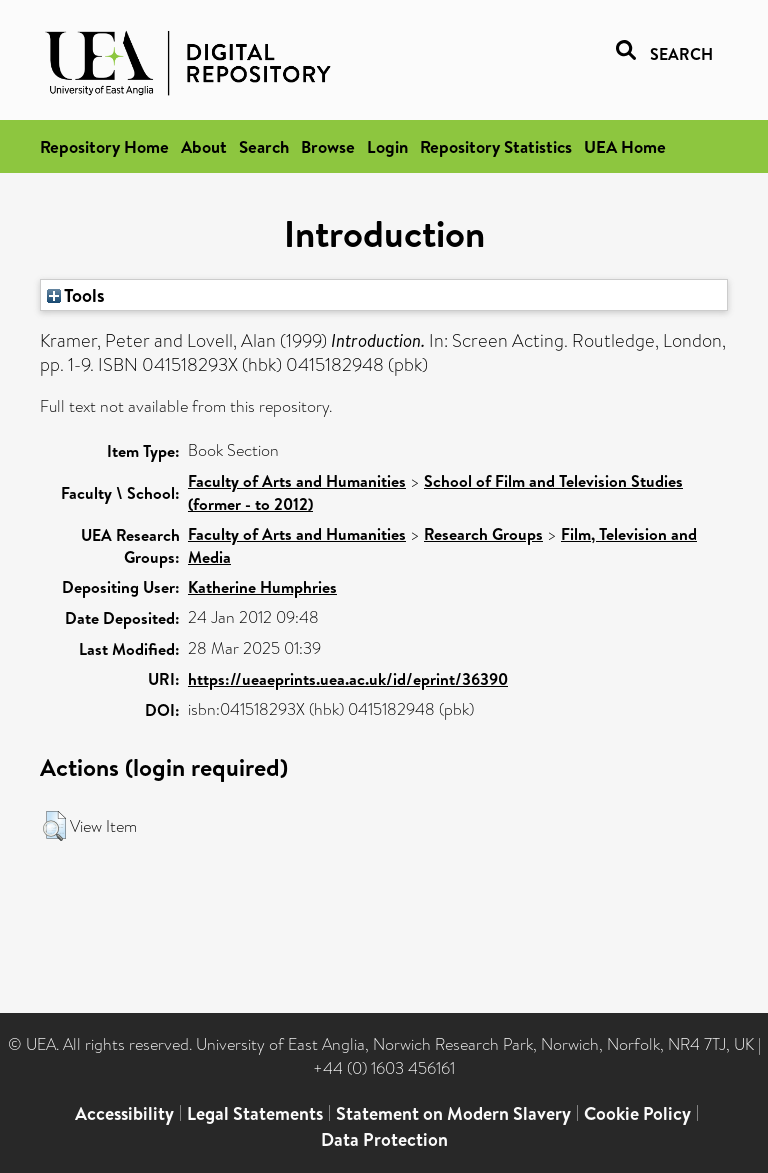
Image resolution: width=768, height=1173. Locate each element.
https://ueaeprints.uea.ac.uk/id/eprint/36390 (348, 679)
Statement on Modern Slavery (453, 1113)
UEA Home (625, 146)
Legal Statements (255, 1113)
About (204, 146)
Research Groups (483, 534)
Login (387, 146)
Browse (328, 146)
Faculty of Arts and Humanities (297, 481)
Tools (76, 295)
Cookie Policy (637, 1113)
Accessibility (124, 1113)
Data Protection (384, 1139)
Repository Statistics (496, 146)
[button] (54, 826)
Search (264, 146)
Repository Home (104, 146)
